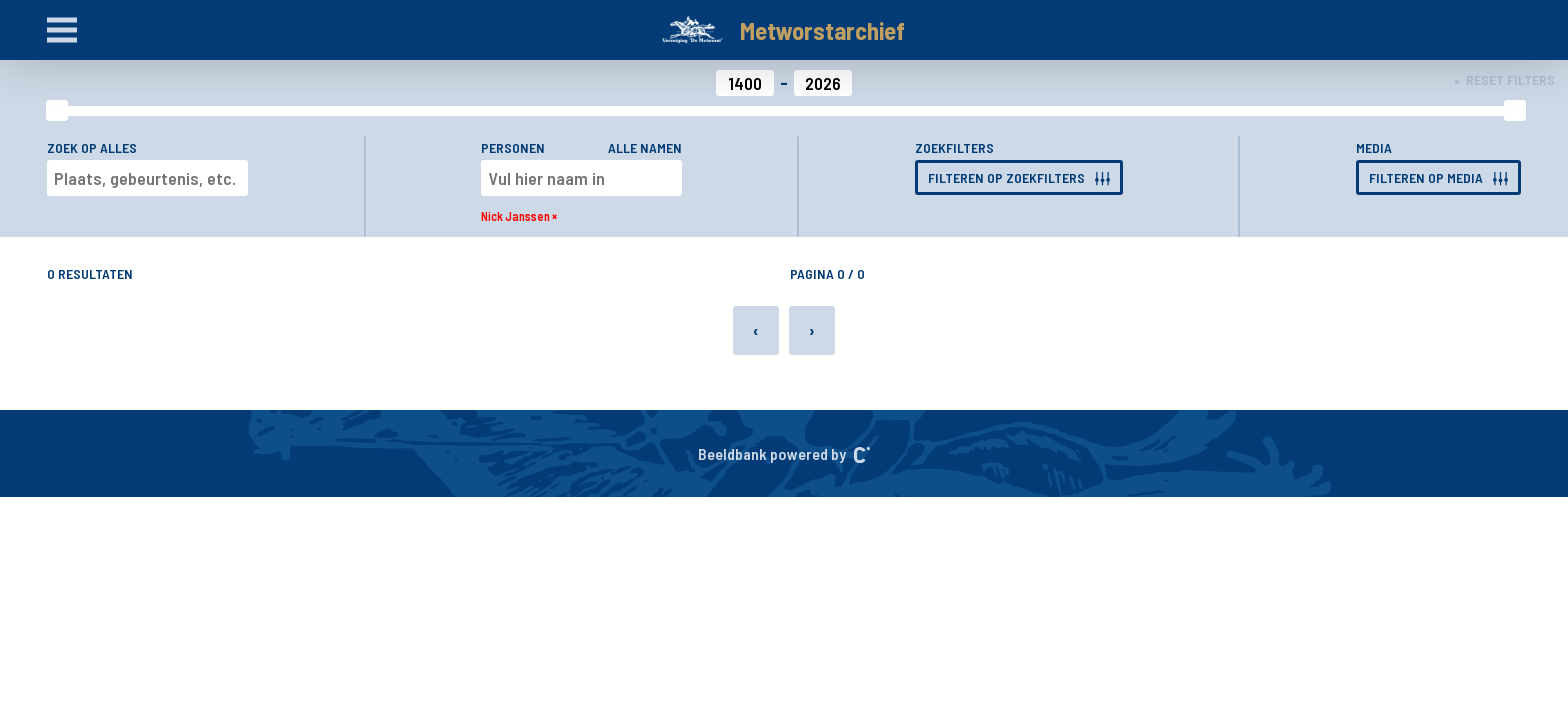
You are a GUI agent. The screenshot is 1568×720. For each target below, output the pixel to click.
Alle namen (645, 147)
